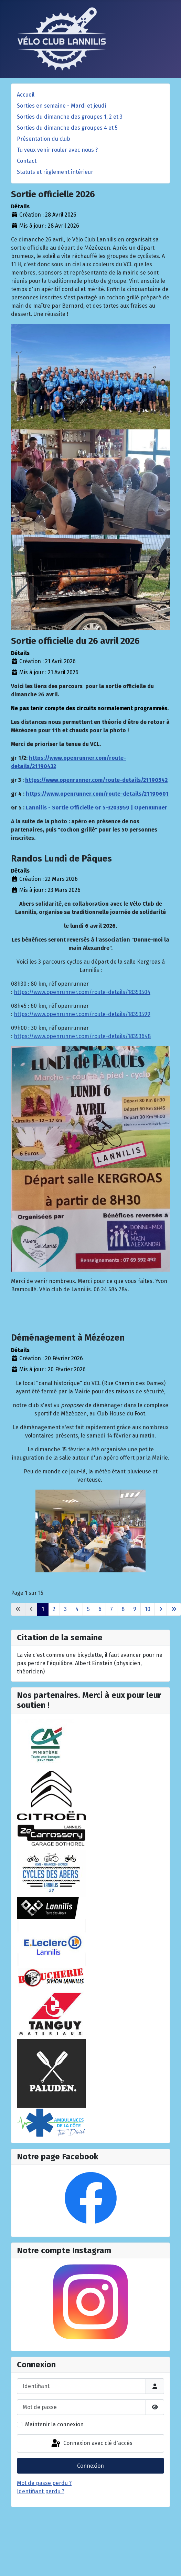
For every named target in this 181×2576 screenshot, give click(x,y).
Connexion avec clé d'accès (91, 2443)
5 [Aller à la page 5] (88, 1609)
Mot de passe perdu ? (44, 2483)
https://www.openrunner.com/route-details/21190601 (97, 793)
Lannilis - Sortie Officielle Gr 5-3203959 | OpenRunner (96, 807)
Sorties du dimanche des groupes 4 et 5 (67, 128)
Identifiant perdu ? (40, 2491)
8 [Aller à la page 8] (123, 1609)
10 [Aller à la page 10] (147, 1609)
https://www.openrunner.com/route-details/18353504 (82, 992)
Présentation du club (43, 139)
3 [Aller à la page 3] (65, 1609)
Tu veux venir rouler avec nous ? (57, 150)
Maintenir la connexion (54, 2424)
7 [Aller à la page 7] (111, 1609)
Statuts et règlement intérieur (55, 172)
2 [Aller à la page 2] (54, 1609)
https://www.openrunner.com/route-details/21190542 (96, 780)
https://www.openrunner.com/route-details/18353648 (82, 1036)
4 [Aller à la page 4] (76, 1609)
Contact (26, 161)
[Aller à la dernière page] (174, 1609)
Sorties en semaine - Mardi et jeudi (61, 105)
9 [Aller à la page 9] (134, 1609)
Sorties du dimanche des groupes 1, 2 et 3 (70, 116)
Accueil (25, 94)
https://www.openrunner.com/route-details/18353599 (82, 1014)
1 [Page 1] (43, 1609)
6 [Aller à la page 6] (100, 1609)
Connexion (90, 2466)
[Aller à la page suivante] (161, 1609)
